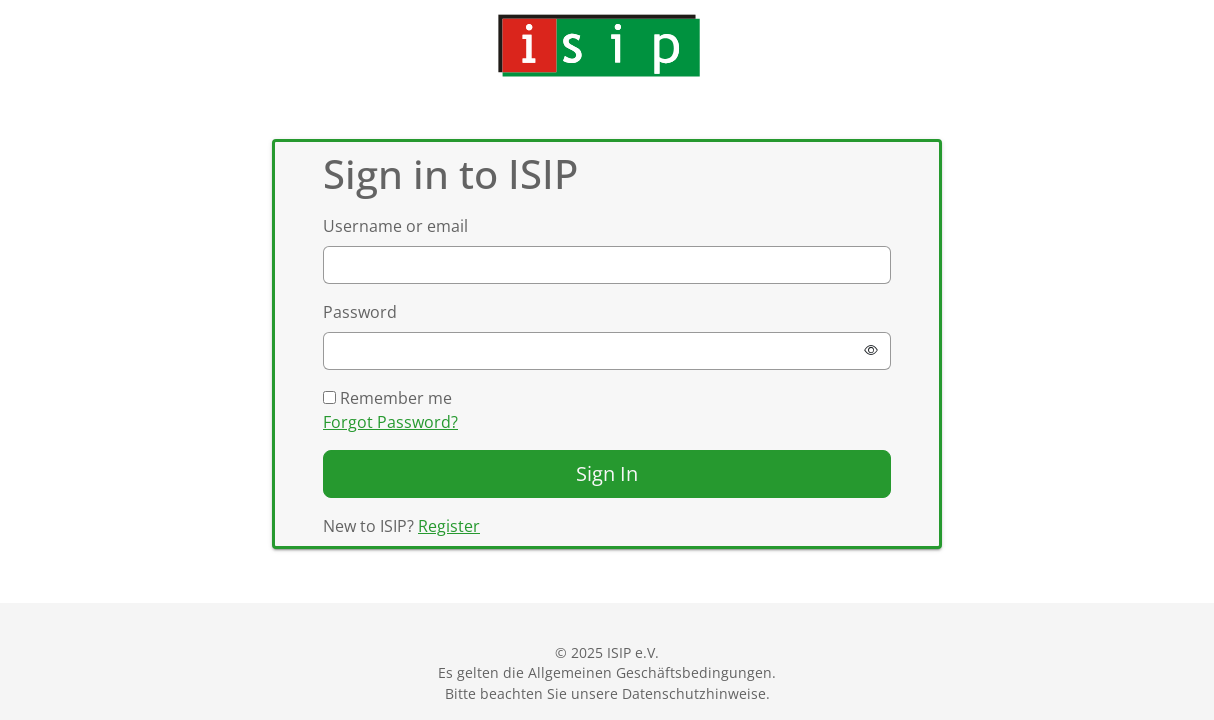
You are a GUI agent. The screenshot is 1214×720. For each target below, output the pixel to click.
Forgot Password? (390, 422)
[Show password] (871, 351)
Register (449, 526)
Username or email (395, 226)
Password (360, 312)
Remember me (387, 398)
